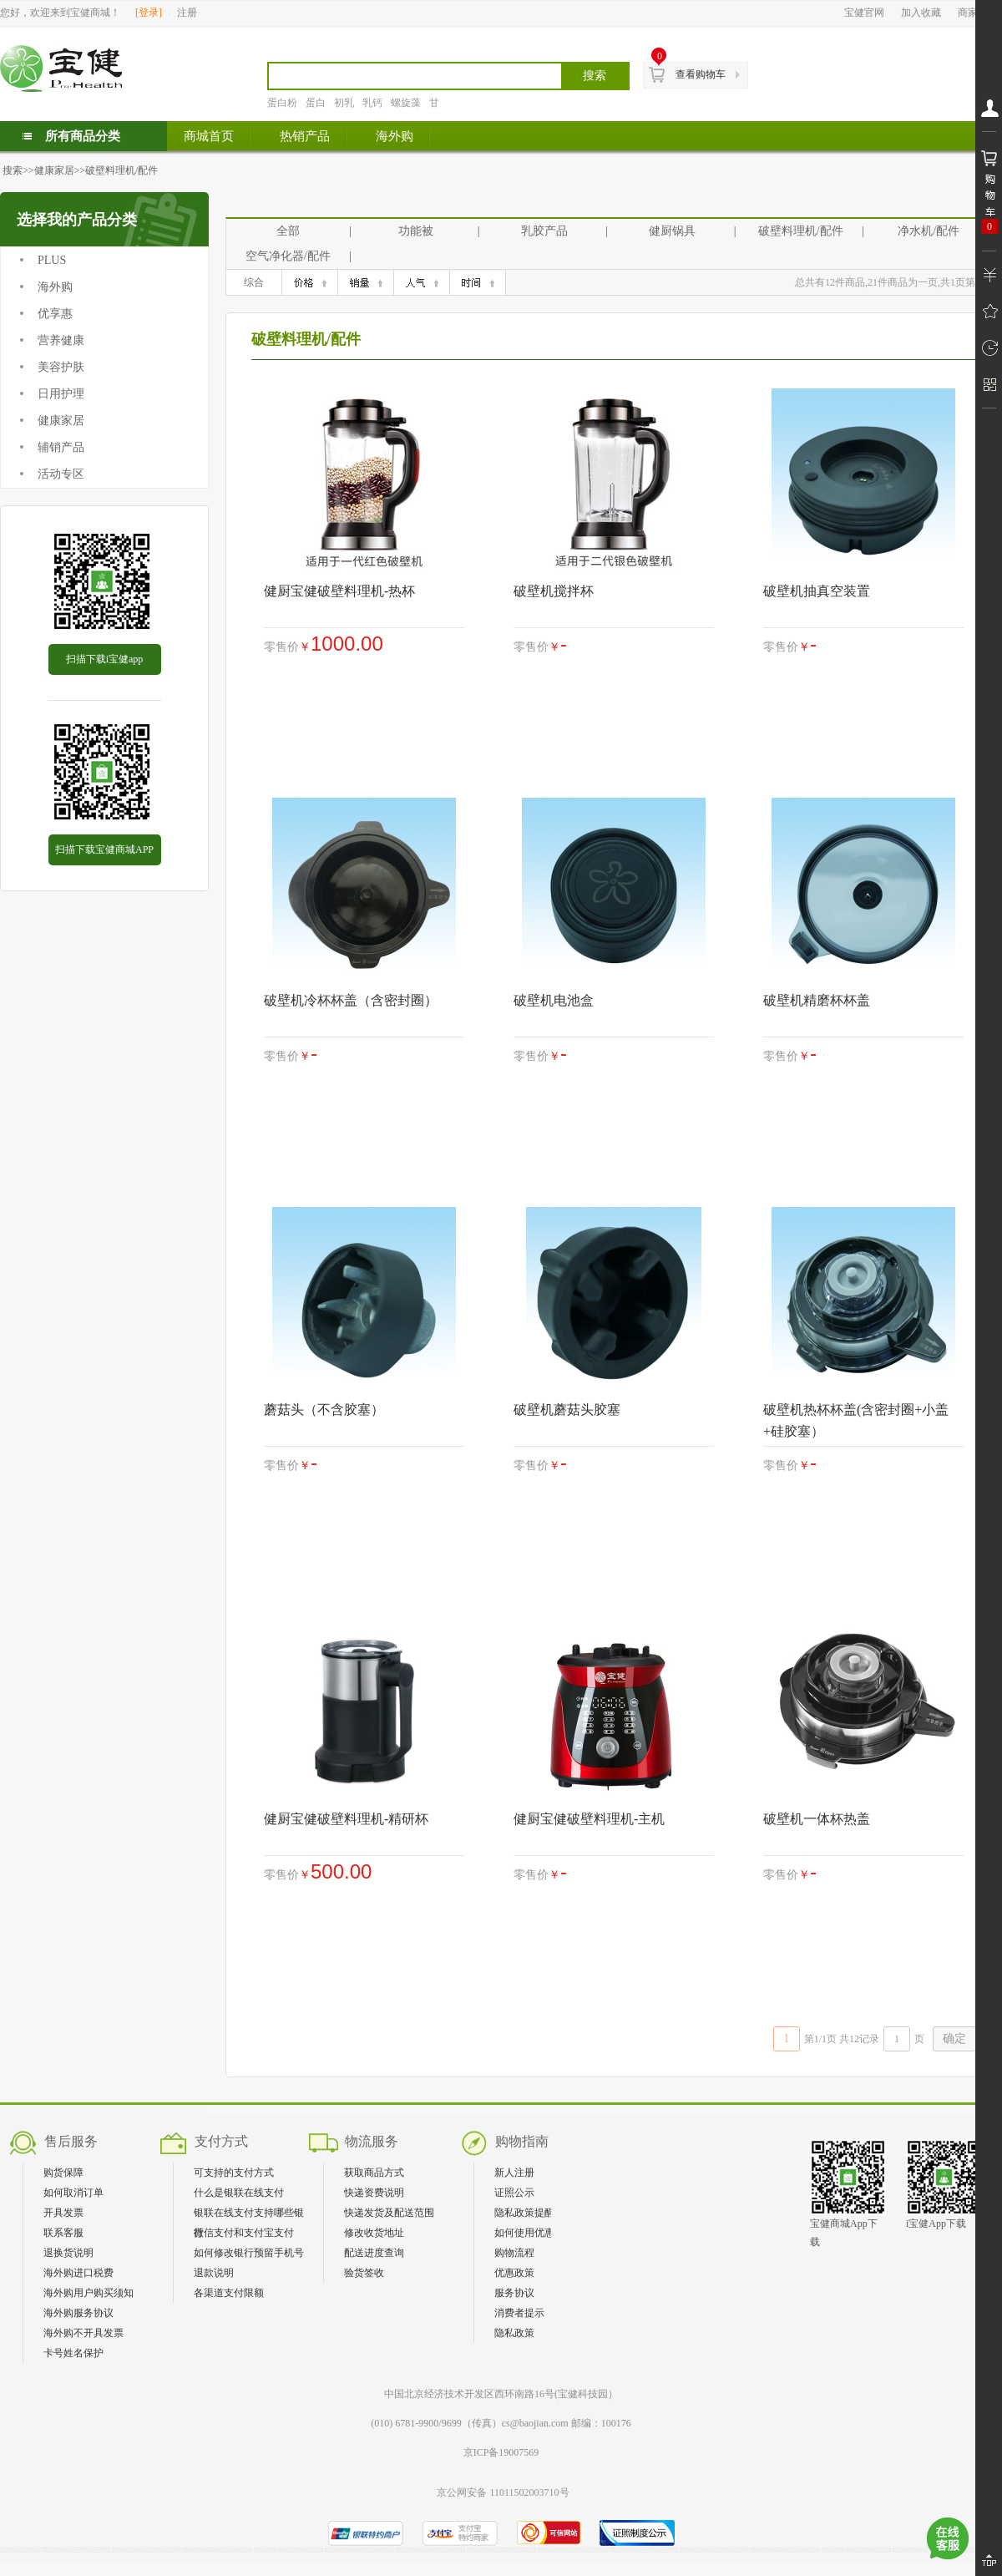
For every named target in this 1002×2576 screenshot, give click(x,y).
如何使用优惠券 (529, 2233)
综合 (254, 282)
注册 (187, 12)
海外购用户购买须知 (88, 2293)
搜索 (13, 170)
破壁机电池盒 (554, 1000)
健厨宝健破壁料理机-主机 (589, 1819)
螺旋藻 (406, 103)
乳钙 (372, 103)
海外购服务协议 (78, 2313)
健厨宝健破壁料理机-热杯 (339, 591)
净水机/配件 (928, 231)
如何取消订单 (73, 2192)
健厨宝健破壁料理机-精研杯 (346, 1819)
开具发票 (63, 2213)
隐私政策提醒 (524, 2213)
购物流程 (514, 2253)
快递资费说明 (374, 2192)
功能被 (415, 231)
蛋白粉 (282, 103)
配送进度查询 (374, 2253)
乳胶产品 (544, 231)
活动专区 (61, 474)
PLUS (52, 260)
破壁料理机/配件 (121, 170)
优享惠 (55, 313)
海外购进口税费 (78, 2273)
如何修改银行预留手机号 (249, 2253)
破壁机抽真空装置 (816, 591)
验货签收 (364, 2273)
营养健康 (61, 340)
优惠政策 (514, 2273)
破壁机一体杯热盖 (816, 1819)
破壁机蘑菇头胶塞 (567, 1409)
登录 (149, 12)
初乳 (344, 103)
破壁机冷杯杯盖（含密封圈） (351, 1000)
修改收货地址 (374, 2233)
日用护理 (61, 394)
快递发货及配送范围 (389, 2213)
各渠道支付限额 (229, 2293)
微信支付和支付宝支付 (244, 2233)
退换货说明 (68, 2253)
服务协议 (514, 2293)
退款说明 (214, 2273)
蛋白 (316, 103)
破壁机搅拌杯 (554, 591)
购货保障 (63, 2172)
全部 (288, 231)
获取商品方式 (374, 2172)
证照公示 (514, 2192)
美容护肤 (61, 367)
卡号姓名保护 (73, 2353)
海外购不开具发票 (83, 2333)
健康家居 (54, 170)
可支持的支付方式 (234, 2172)
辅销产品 (61, 447)
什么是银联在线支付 (239, 2192)
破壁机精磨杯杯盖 (816, 1000)
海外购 (55, 287)
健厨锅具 (672, 231)
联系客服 (63, 2233)
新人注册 (514, 2172)
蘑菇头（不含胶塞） (324, 1409)
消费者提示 (519, 2313)
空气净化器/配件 (288, 256)
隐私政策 (514, 2333)
